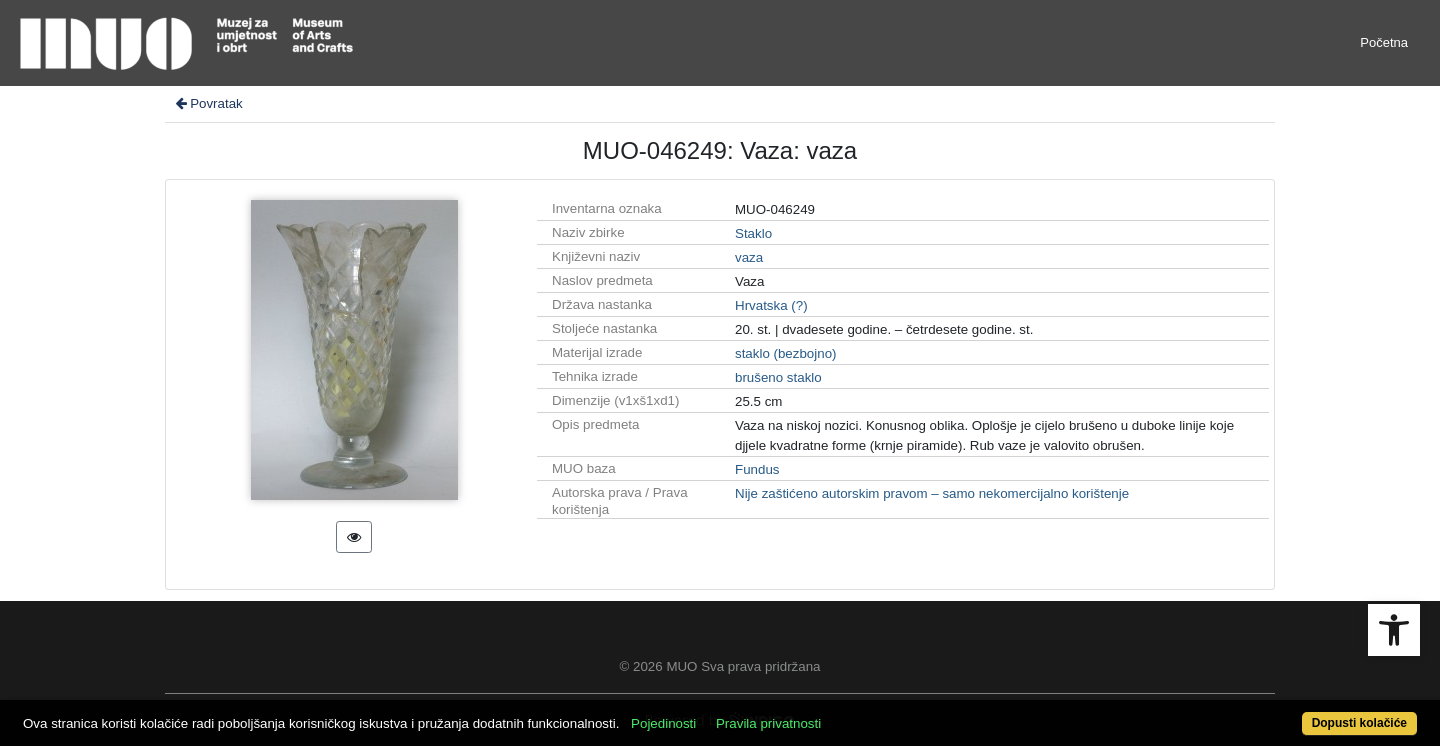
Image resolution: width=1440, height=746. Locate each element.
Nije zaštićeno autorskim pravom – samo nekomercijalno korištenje (932, 493)
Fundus (757, 469)
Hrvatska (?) (771, 305)
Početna (1384, 42)
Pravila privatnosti (768, 723)
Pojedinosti (663, 723)
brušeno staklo (778, 377)
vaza (749, 257)
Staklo (753, 233)
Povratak (208, 103)
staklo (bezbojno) (786, 353)
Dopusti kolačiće (1359, 723)
